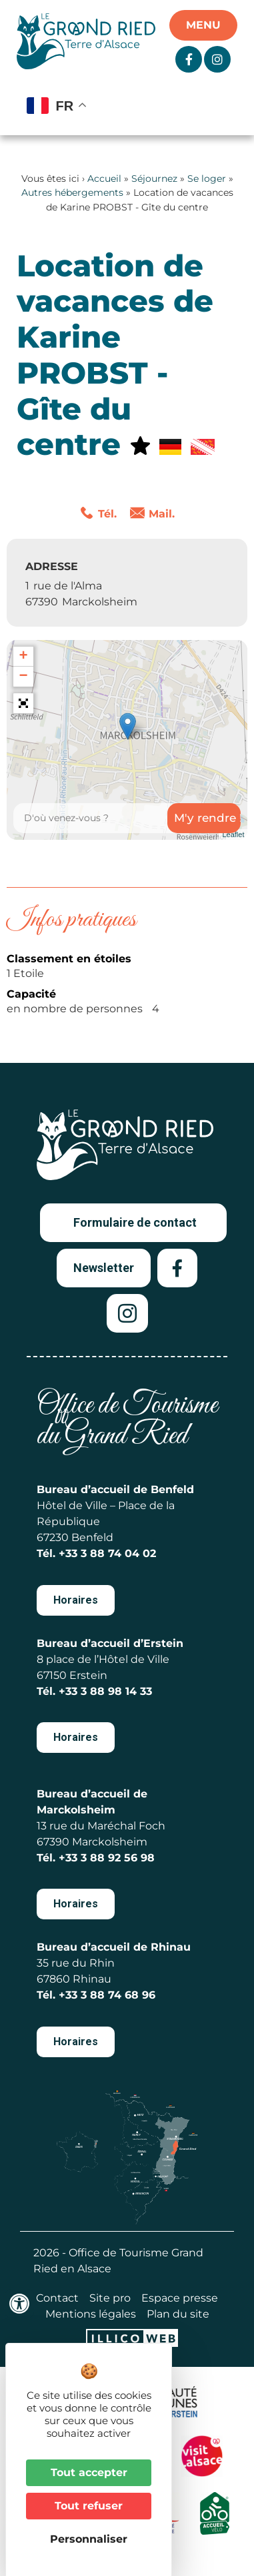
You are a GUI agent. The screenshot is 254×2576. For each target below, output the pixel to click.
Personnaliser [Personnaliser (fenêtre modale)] (88, 2539)
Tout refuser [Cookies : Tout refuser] (89, 2505)
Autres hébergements (72, 192)
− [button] (23, 677)
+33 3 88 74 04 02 (107, 1553)
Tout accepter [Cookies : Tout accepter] (89, 2472)
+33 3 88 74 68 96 (107, 1995)
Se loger (206, 178)
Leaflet (233, 834)
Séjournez (154, 178)
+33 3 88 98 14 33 (105, 1691)
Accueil (104, 178)
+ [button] (23, 657)
